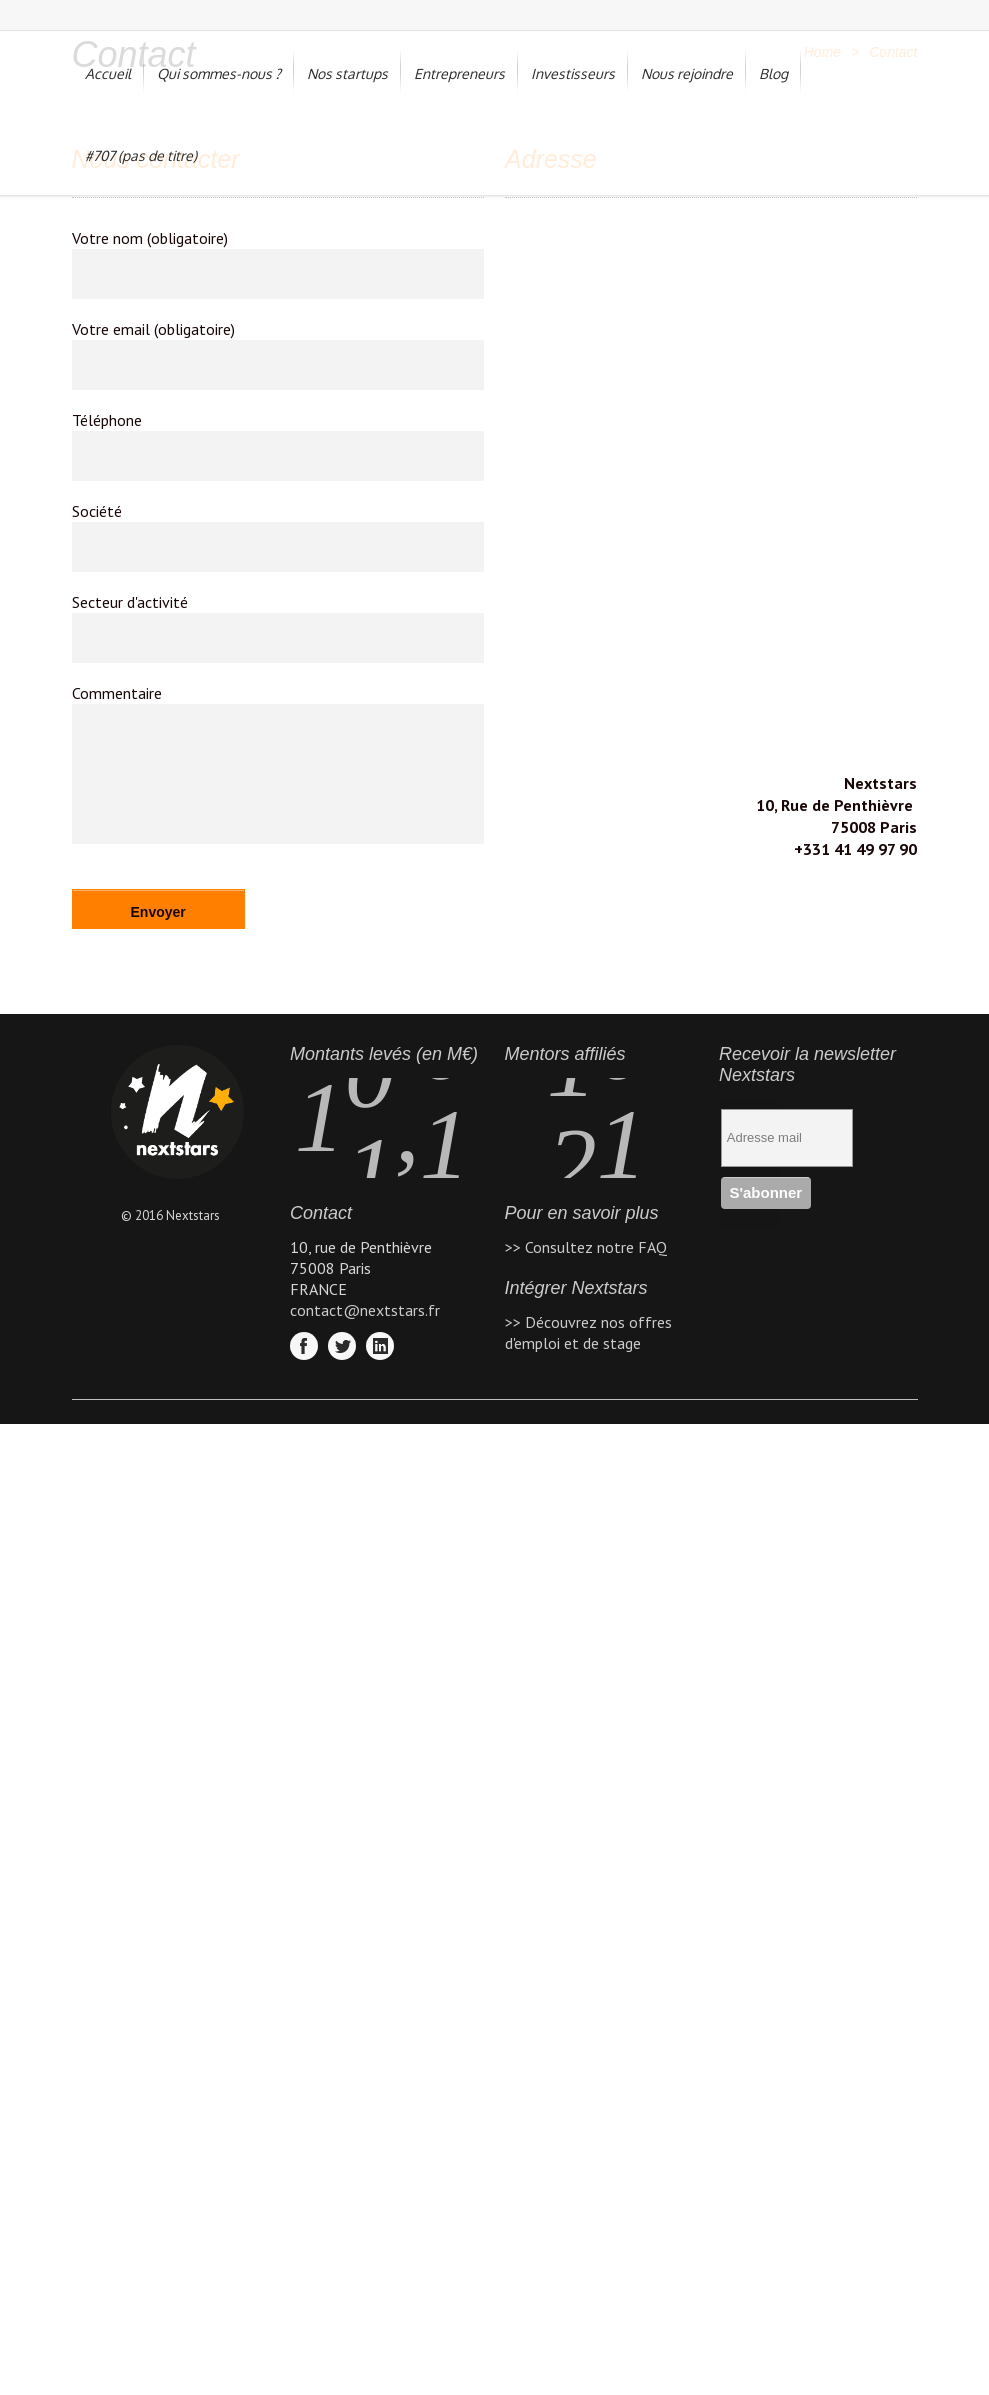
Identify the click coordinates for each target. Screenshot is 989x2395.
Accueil (108, 73)
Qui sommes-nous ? (219, 73)
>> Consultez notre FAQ (586, 1247)
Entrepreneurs (459, 73)
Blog (773, 73)
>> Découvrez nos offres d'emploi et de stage (588, 1332)
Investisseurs (573, 73)
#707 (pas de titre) (141, 155)
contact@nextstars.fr (365, 1310)
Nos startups (347, 73)
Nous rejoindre (687, 73)
